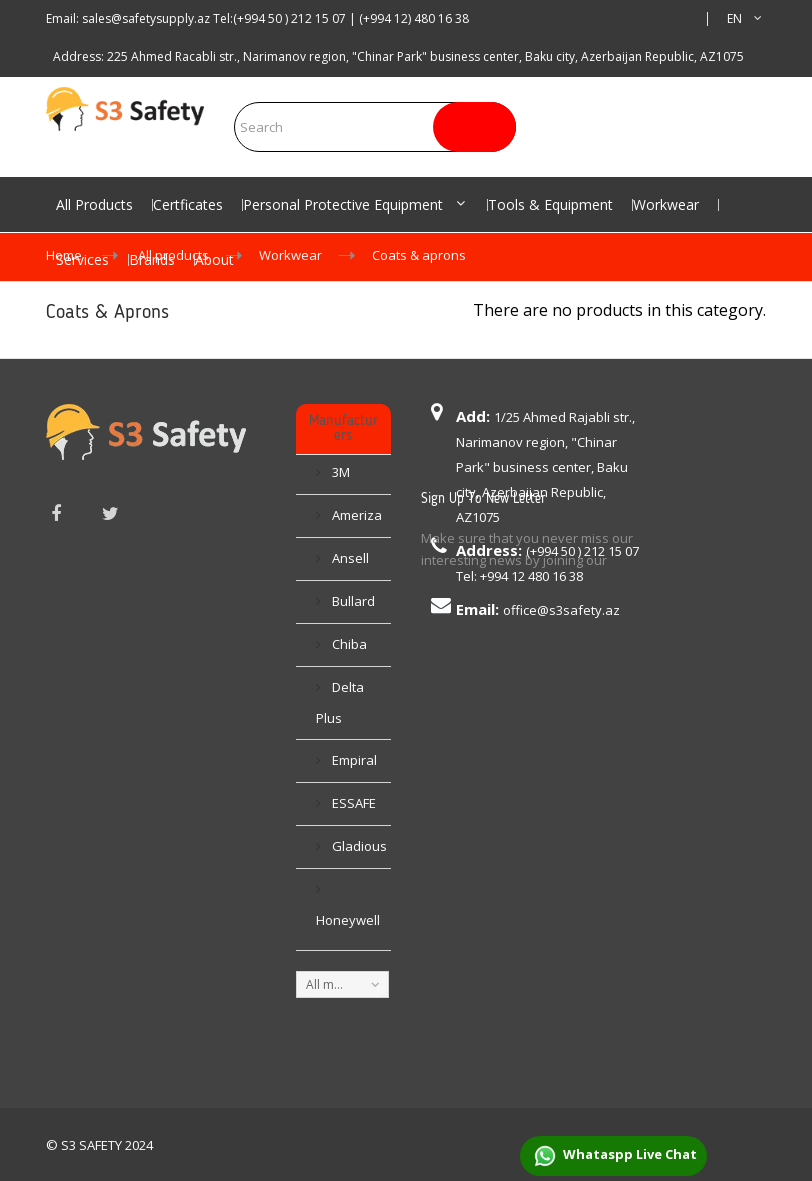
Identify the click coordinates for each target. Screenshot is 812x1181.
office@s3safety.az (561, 610)
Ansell (349, 556)
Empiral (353, 758)
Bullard (352, 599)
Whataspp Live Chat (613, 1156)
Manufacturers (343, 428)
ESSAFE (352, 801)
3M (339, 470)
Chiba (348, 642)
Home (64, 255)
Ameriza (355, 513)
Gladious (358, 844)
